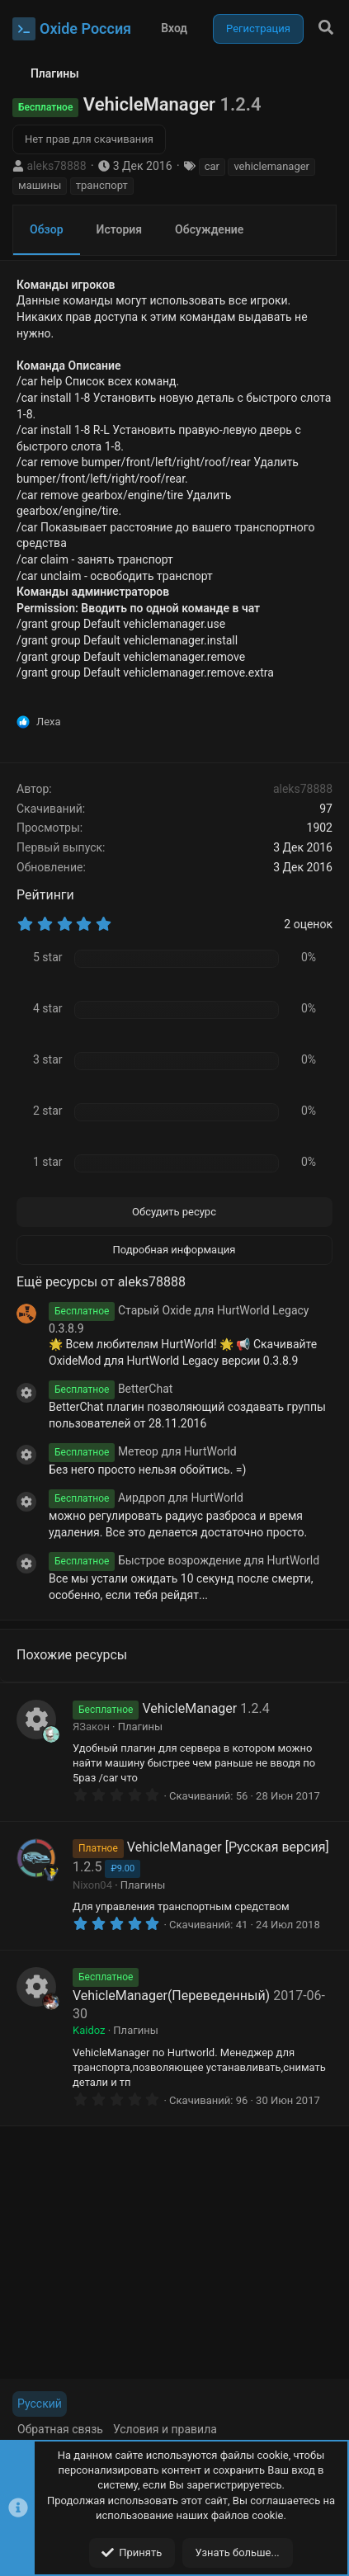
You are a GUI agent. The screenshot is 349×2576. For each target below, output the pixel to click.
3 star (48, 1059)
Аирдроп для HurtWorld (146, 1497)
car (212, 166)
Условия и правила (165, 2429)
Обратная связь (60, 2429)
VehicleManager (189, 1708)
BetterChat (110, 1388)
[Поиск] (326, 28)
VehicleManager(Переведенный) (171, 1995)
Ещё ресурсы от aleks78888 (101, 1282)
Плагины (140, 1726)
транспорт (102, 185)
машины (39, 185)
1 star (48, 1161)
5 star (48, 957)
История (120, 229)
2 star (48, 1110)
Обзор (47, 229)
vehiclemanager (271, 166)
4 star (48, 1008)
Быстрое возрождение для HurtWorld (184, 1560)
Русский (39, 2403)
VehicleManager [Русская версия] (228, 1847)
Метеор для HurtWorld (143, 1451)
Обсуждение (209, 229)
